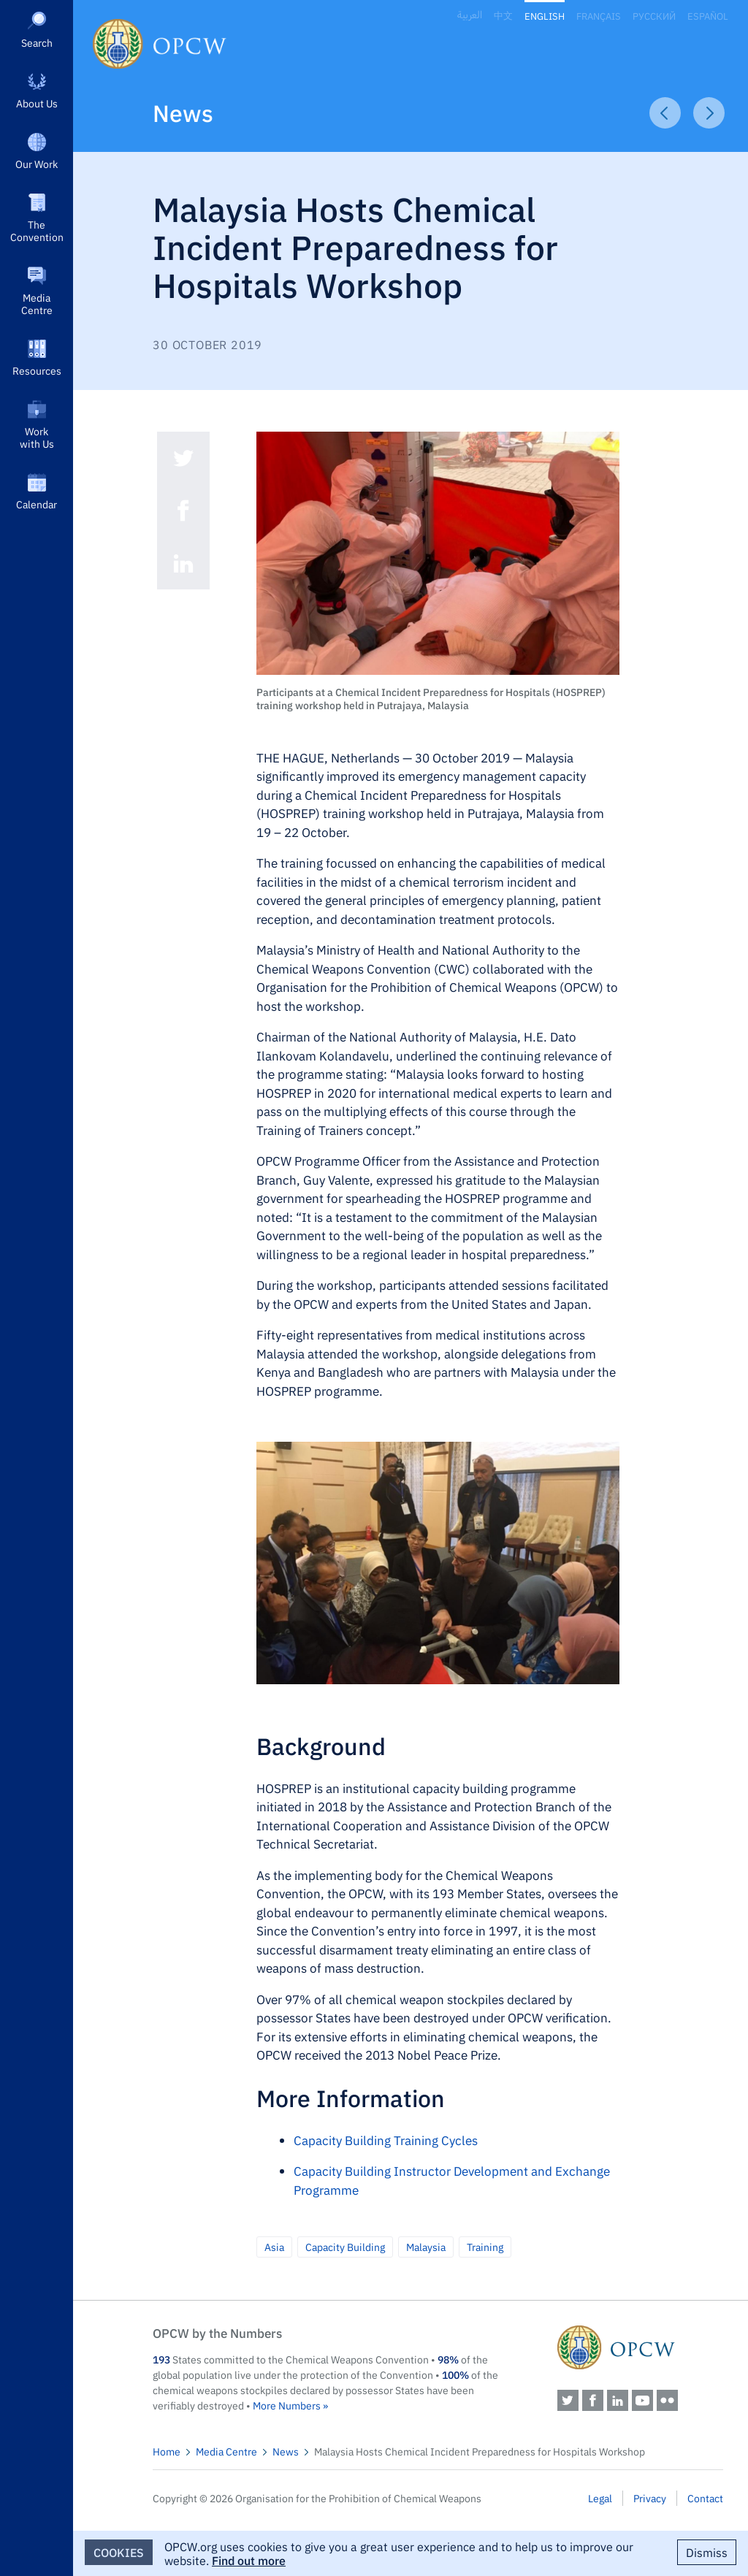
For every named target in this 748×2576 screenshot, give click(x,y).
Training (485, 2246)
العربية (469, 15)
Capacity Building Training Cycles (386, 2140)
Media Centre (37, 303)
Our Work (36, 163)
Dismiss (707, 2552)
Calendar (36, 504)
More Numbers (287, 2405)
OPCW (640, 2347)
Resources (36, 370)
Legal (600, 2498)
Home (166, 2451)
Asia (274, 2246)
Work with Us (37, 437)
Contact (705, 2498)
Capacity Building (345, 2246)
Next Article (709, 113)
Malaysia (426, 2246)
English (544, 15)
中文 (503, 15)
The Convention (37, 230)
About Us (37, 103)
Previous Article (665, 113)
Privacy (649, 2498)
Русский (654, 15)
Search (37, 42)
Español (707, 15)
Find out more (249, 2560)
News (183, 112)
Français (598, 15)
